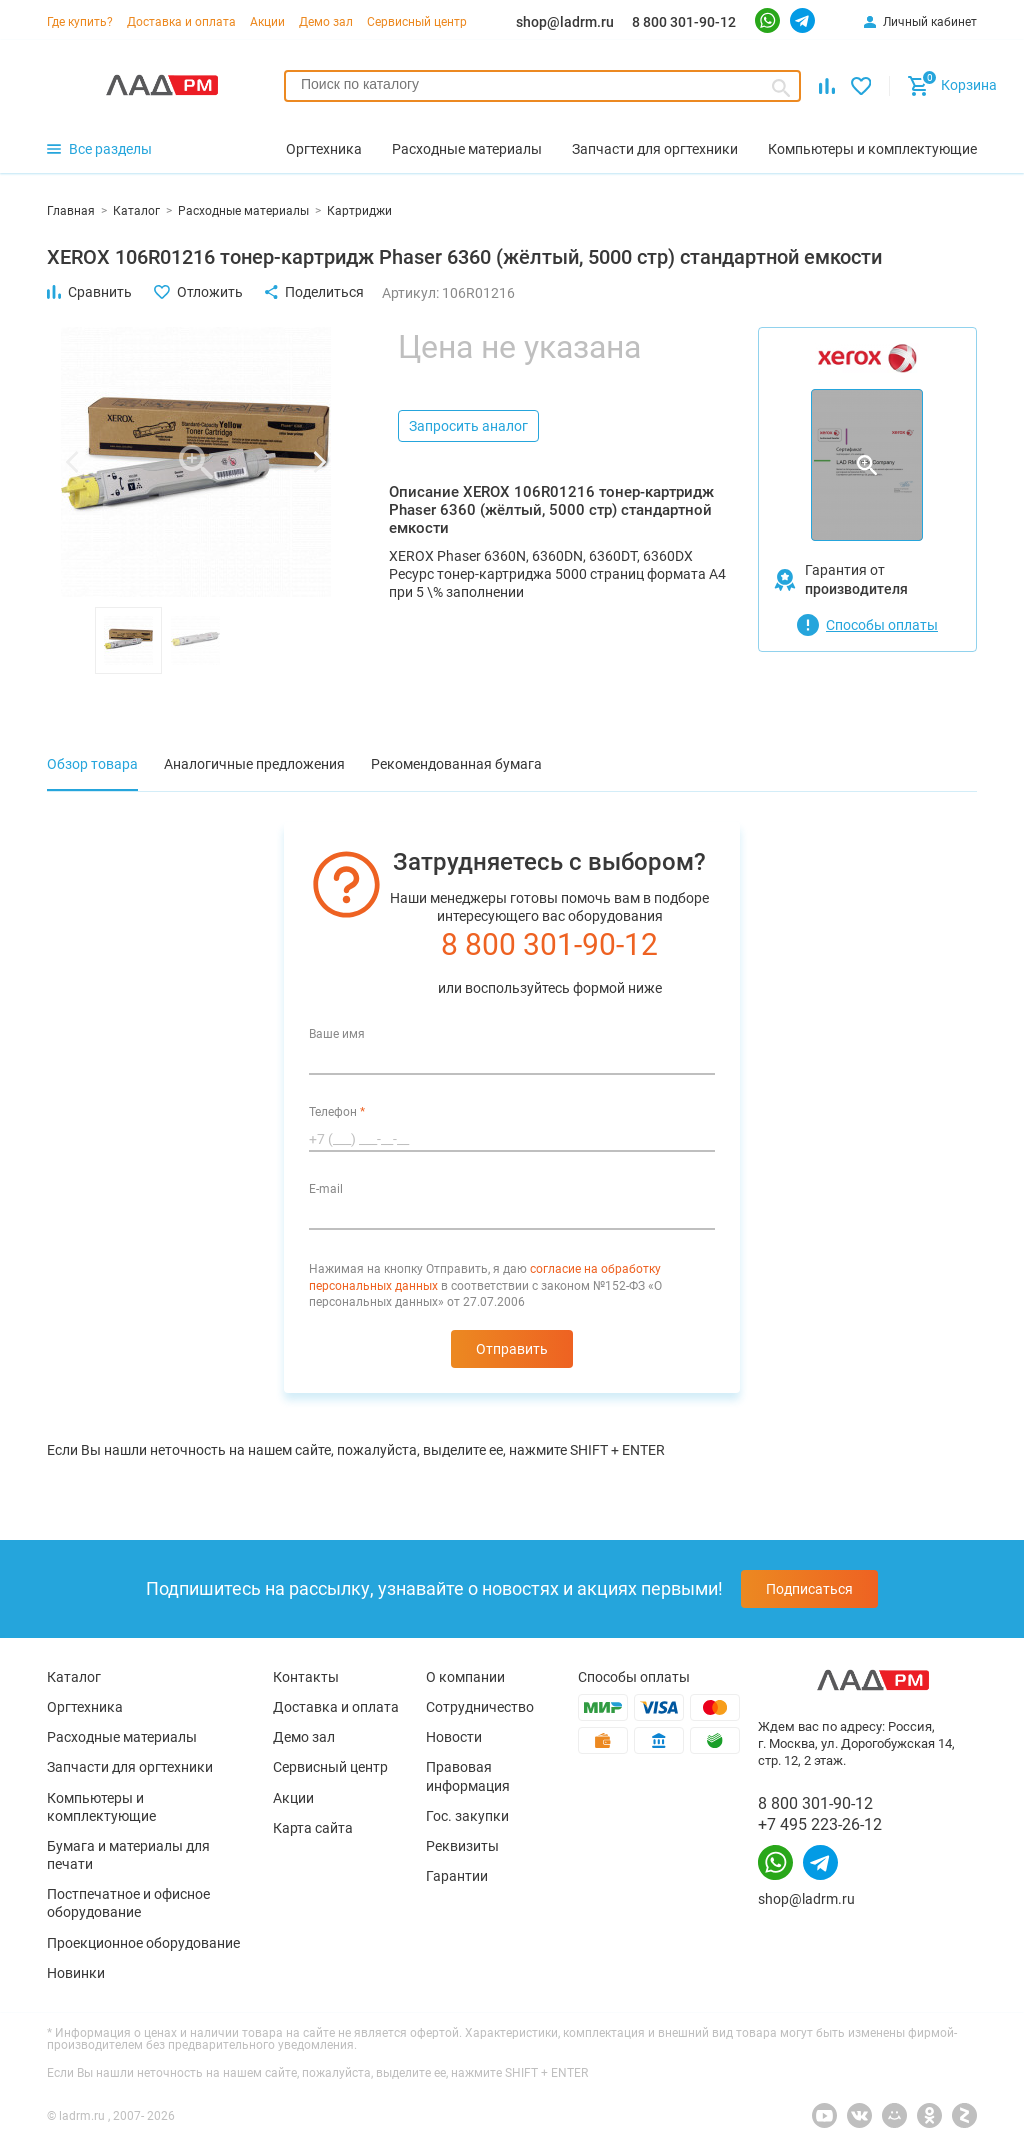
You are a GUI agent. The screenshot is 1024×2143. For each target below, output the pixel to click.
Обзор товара (92, 764)
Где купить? (80, 22)
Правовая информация (468, 1776)
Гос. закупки (467, 1816)
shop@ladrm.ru (565, 22)
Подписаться (809, 1589)
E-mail (326, 1189)
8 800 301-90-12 (684, 22)
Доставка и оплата (181, 22)
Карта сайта (313, 1828)
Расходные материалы (122, 1737)
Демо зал (326, 22)
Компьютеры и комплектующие (101, 1807)
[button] (72, 462)
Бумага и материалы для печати (128, 1855)
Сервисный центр (417, 22)
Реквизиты (462, 1846)
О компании (465, 1677)
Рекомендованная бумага (456, 764)
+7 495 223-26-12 (820, 1824)
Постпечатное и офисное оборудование (128, 1903)
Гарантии (457, 1876)
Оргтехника (85, 1707)
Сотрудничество (480, 1707)
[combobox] (542, 86)
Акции (267, 22)
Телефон (337, 1112)
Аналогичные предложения (254, 764)
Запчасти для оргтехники (130, 1767)
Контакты (306, 1677)
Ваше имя (337, 1034)
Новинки (76, 1973)
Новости (454, 1737)
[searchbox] (542, 84)
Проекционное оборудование (143, 1943)
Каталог (74, 1677)
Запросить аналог (468, 426)
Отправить (512, 1349)
